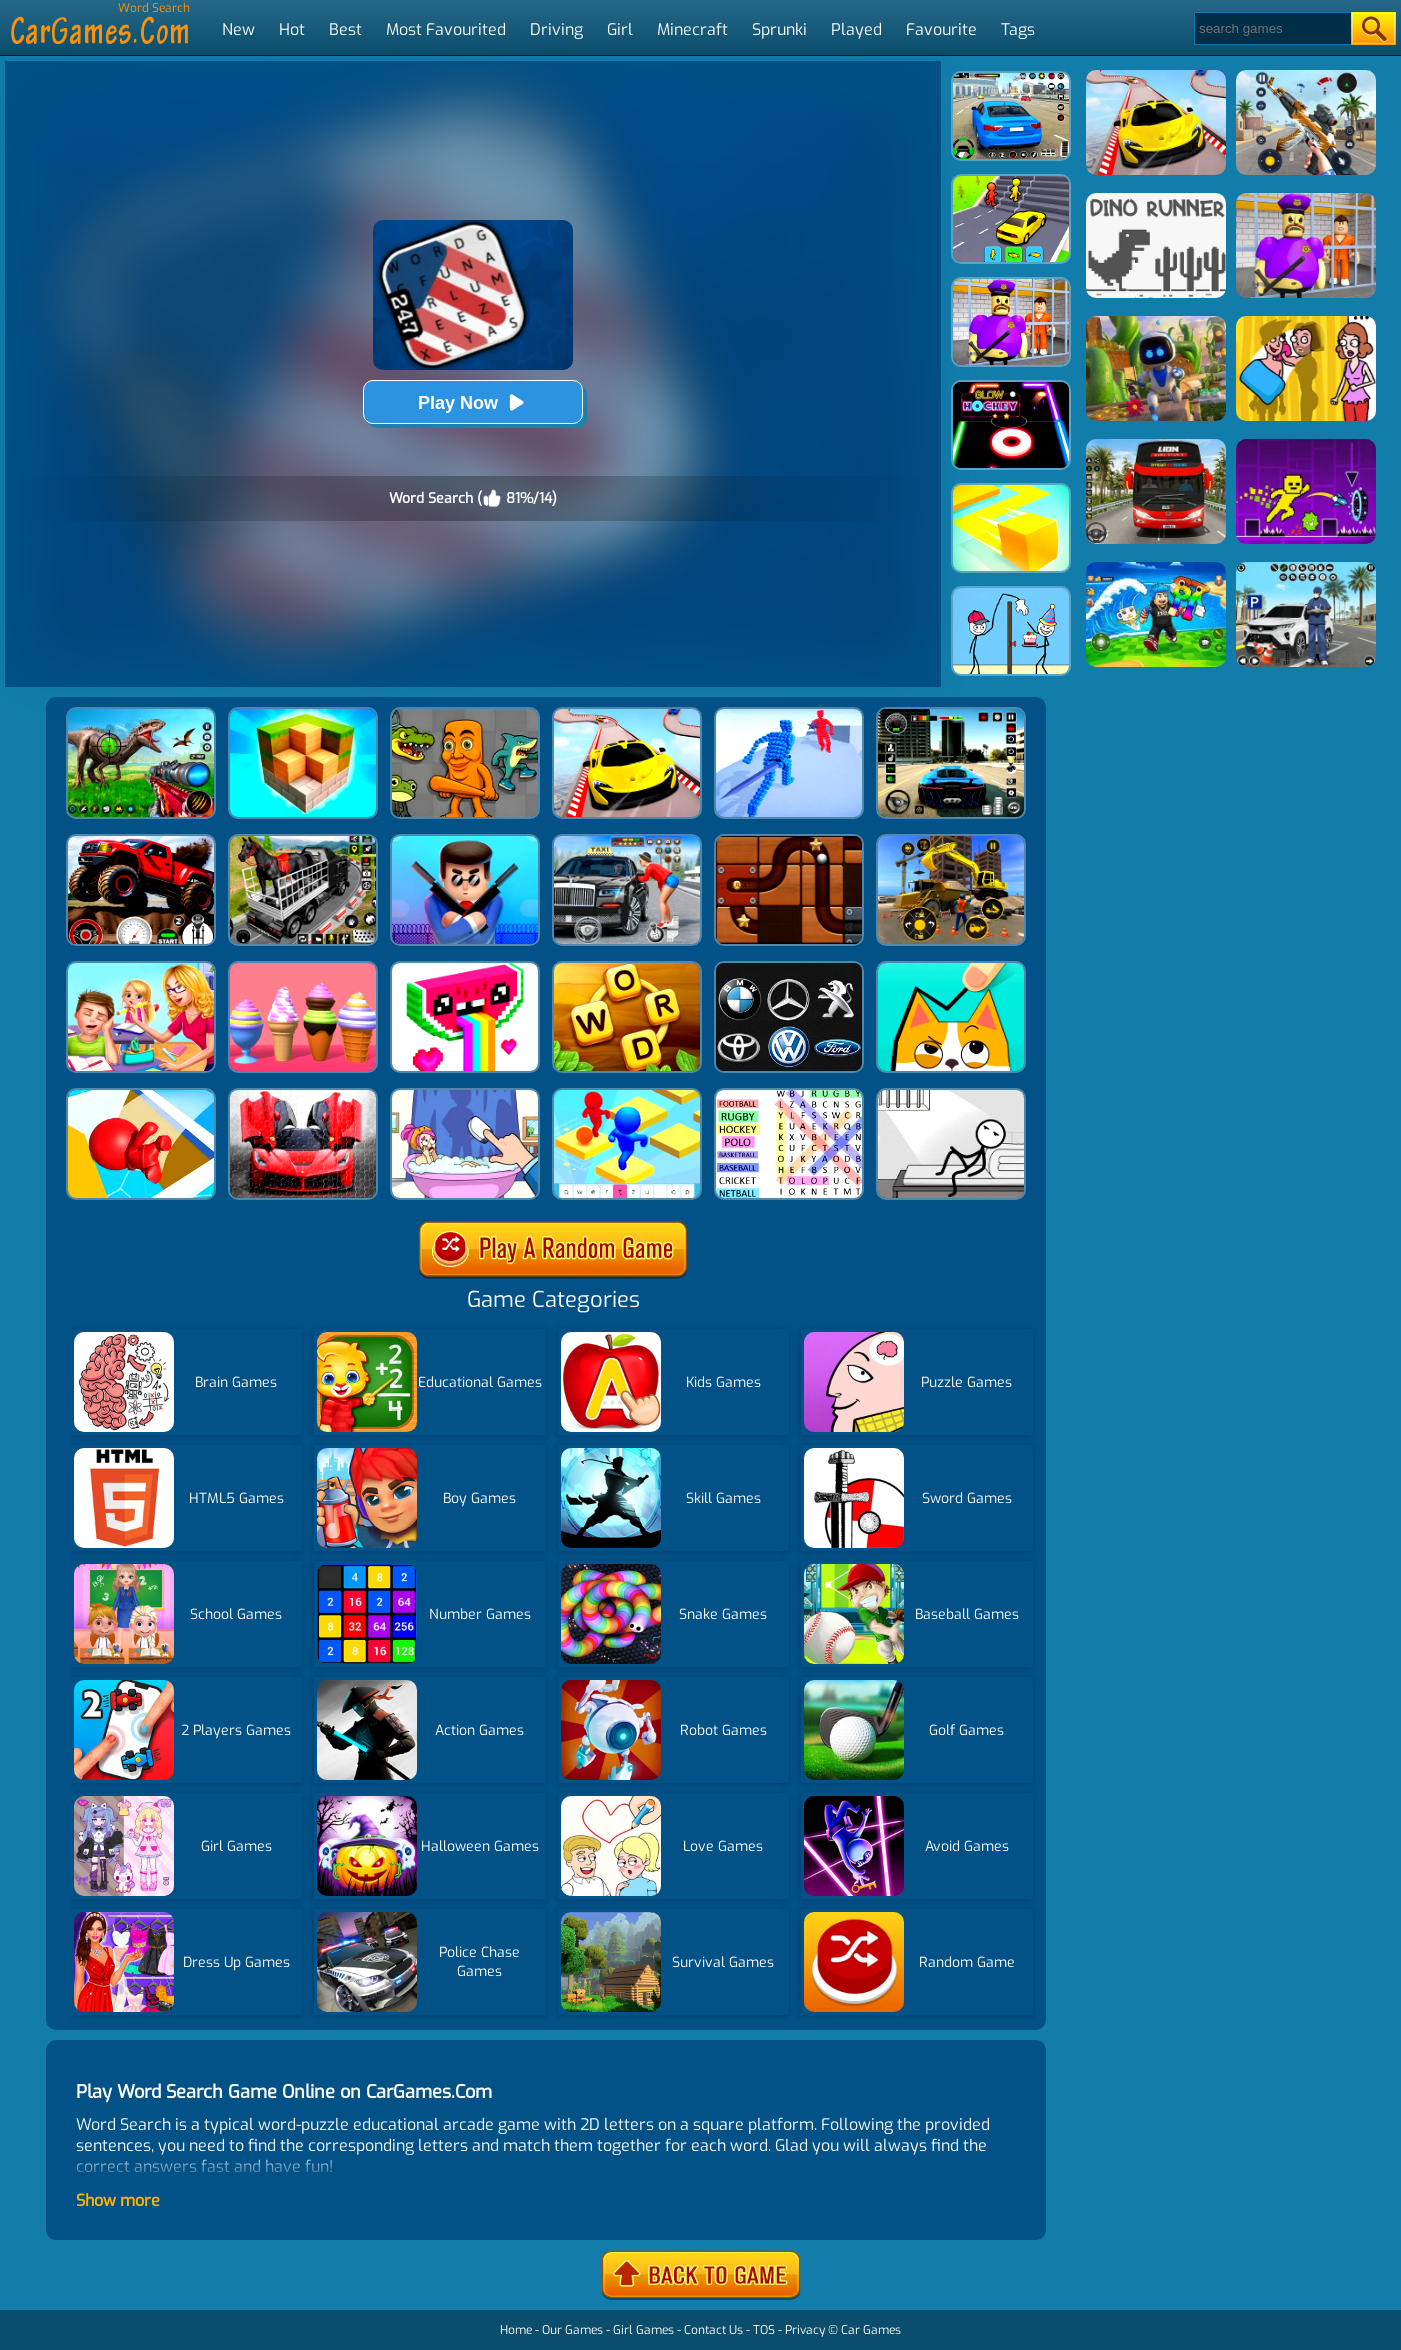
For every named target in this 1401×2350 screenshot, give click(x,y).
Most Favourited (446, 29)
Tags (1018, 29)
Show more (118, 2200)
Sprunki (779, 29)
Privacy (805, 2330)
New (238, 29)
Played (856, 29)
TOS (764, 2330)
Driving (556, 29)
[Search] (1271, 28)
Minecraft (692, 29)
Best (345, 29)
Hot (292, 29)
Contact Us (713, 2330)
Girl (620, 29)
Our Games (572, 2330)
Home (516, 2330)
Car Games (871, 2330)
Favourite (941, 29)
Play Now (473, 402)
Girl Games (643, 2330)
